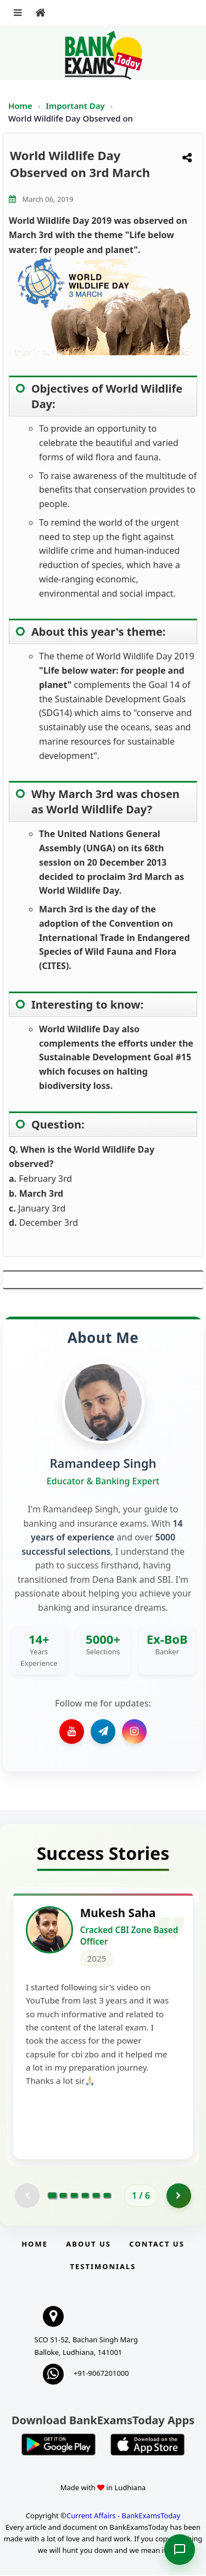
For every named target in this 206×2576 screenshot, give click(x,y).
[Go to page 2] (63, 2197)
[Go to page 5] (96, 2197)
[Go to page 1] (52, 2197)
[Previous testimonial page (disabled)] (27, 2196)
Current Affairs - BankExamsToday (123, 2517)
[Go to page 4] (85, 2197)
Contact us (156, 2245)
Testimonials (103, 2267)
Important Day (76, 105)
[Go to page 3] (74, 2197)
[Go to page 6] (107, 2197)
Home (20, 105)
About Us (88, 2245)
